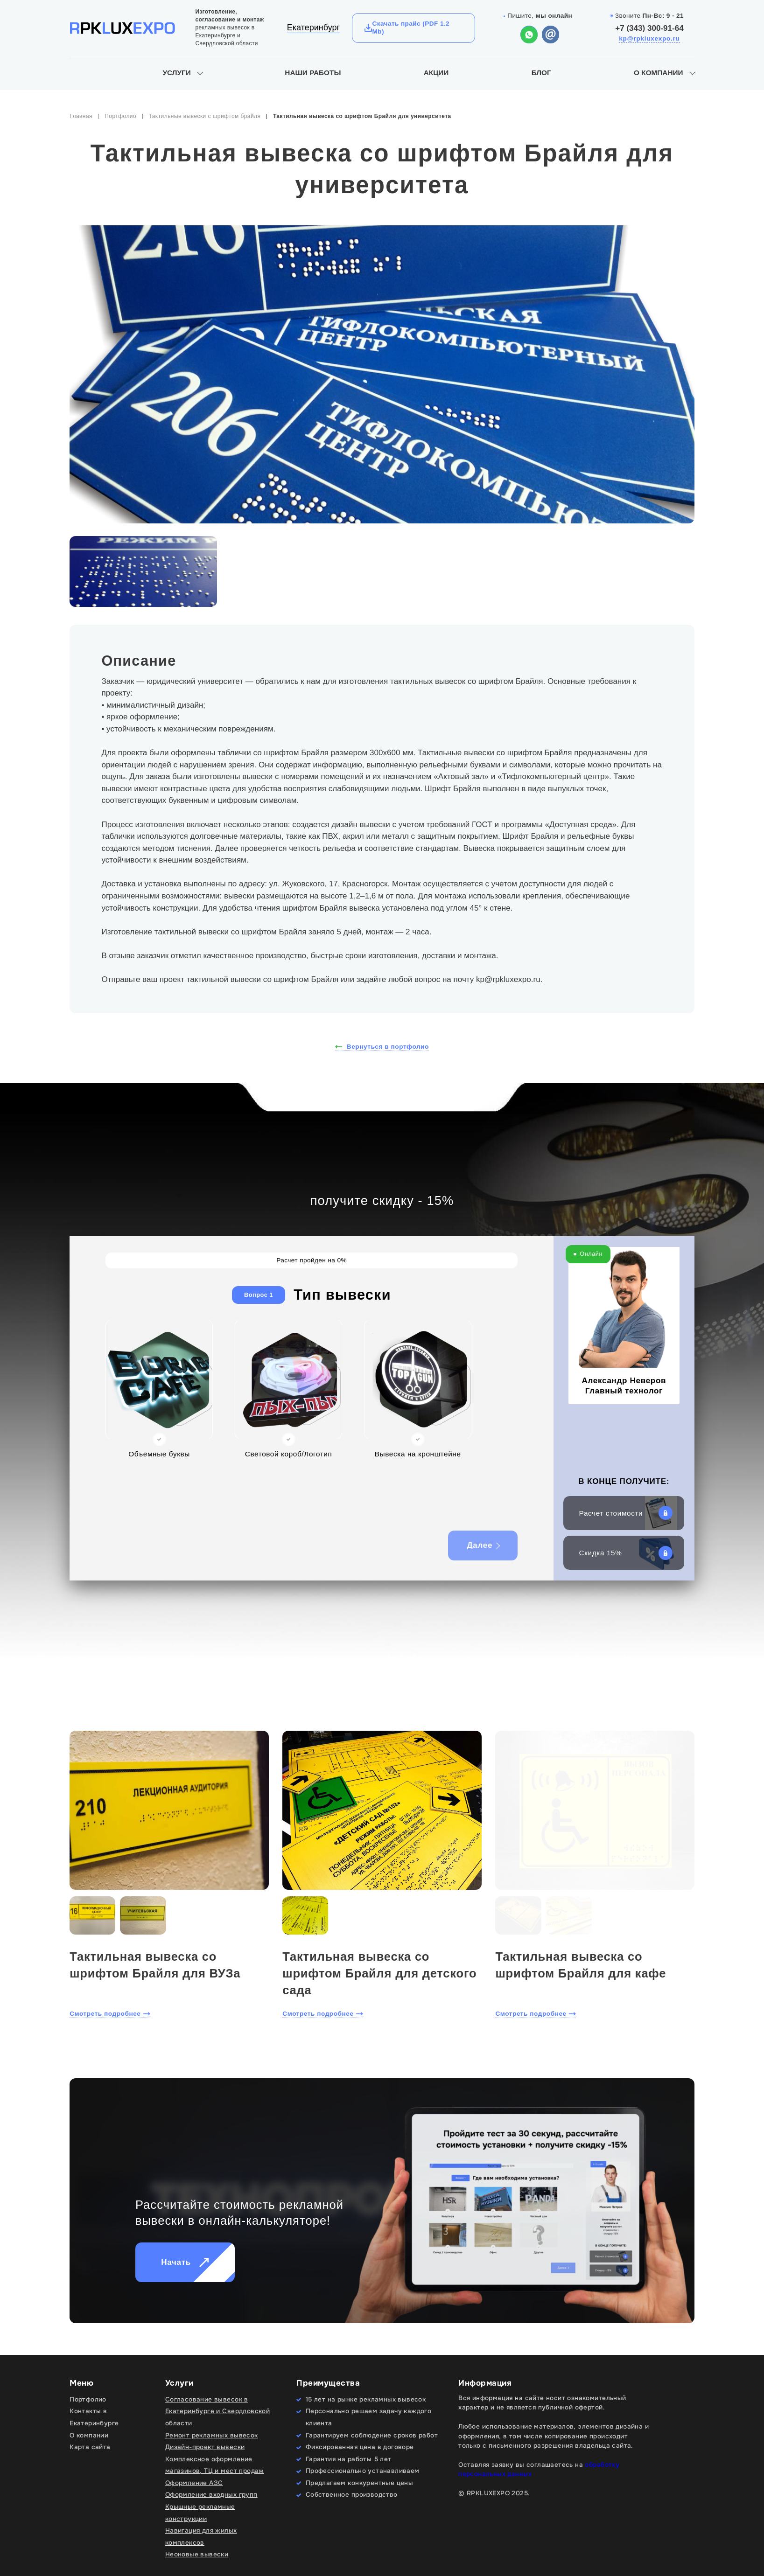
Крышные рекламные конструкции (200, 2513)
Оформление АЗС (194, 2483)
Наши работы (313, 73)
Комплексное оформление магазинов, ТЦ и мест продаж (214, 2465)
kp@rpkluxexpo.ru (649, 38)
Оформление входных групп (211, 2495)
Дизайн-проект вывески (205, 2447)
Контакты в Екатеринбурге (94, 2417)
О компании (658, 73)
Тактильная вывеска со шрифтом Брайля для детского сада (379, 1973)
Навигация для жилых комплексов (201, 2537)
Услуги (177, 73)
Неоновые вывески (197, 2554)
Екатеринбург (313, 27)
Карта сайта (90, 2447)
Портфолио (120, 116)
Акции (436, 73)
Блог (541, 73)
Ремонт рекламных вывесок (211, 2435)
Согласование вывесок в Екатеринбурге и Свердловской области (217, 2411)
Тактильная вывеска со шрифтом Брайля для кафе (580, 1965)
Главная (81, 116)
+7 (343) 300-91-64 (649, 28)
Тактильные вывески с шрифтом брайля (204, 116)
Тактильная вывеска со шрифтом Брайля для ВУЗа (155, 1965)
